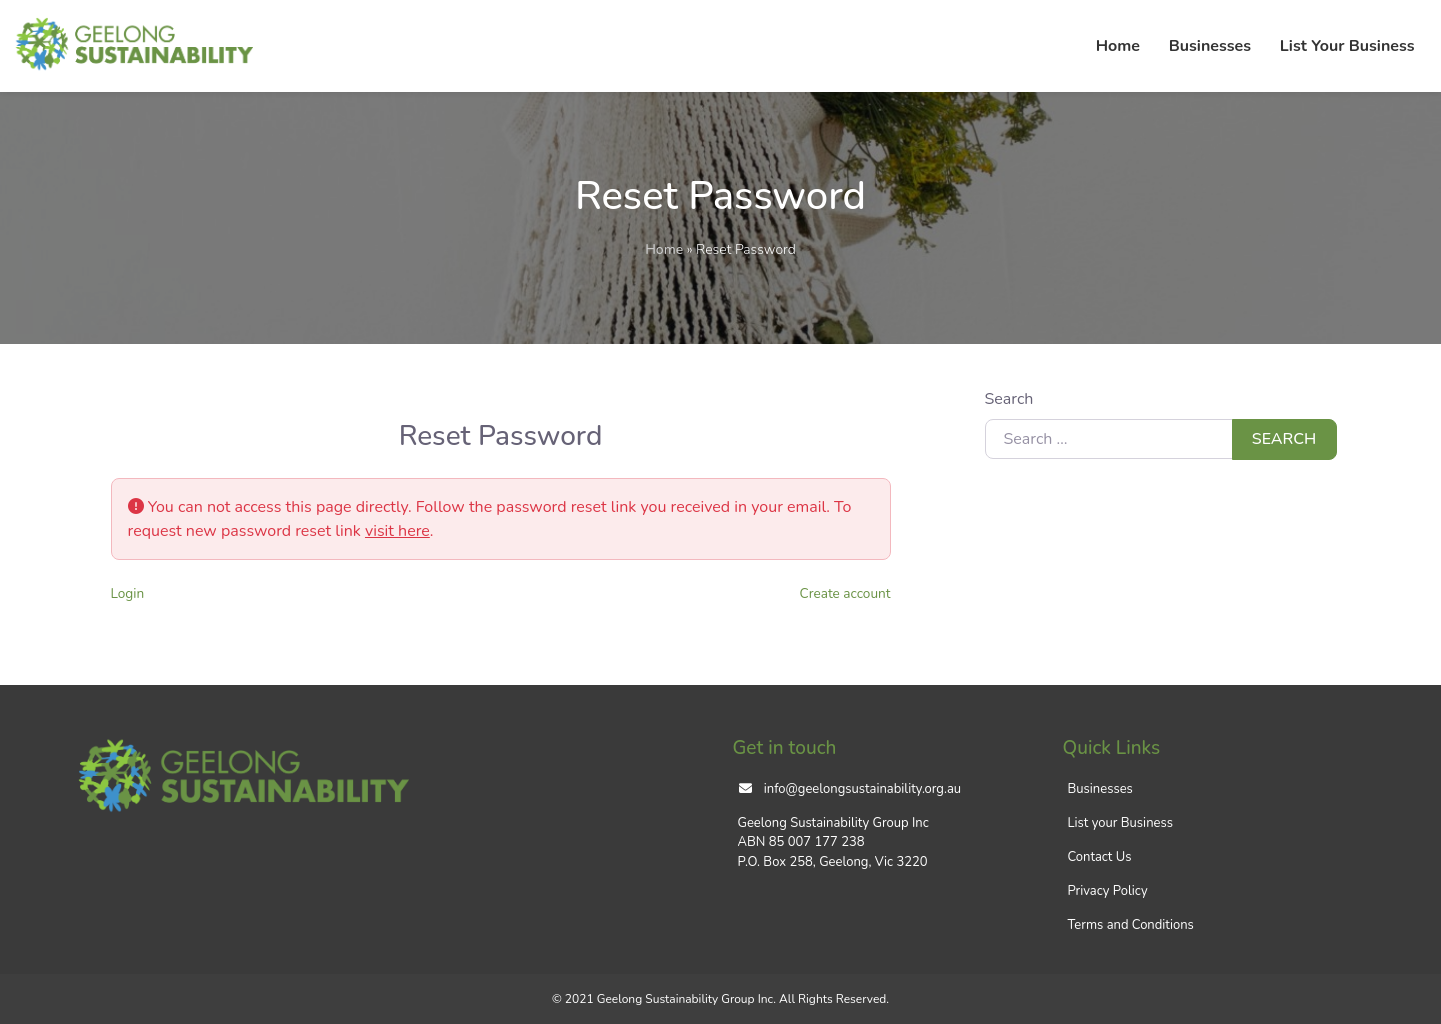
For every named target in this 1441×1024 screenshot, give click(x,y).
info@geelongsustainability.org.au (862, 789)
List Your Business (1347, 46)
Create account (845, 593)
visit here (397, 531)
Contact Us (1100, 857)
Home (1118, 46)
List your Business (1120, 823)
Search (1009, 399)
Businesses (1210, 46)
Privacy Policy (1108, 891)
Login (128, 593)
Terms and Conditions (1131, 925)
